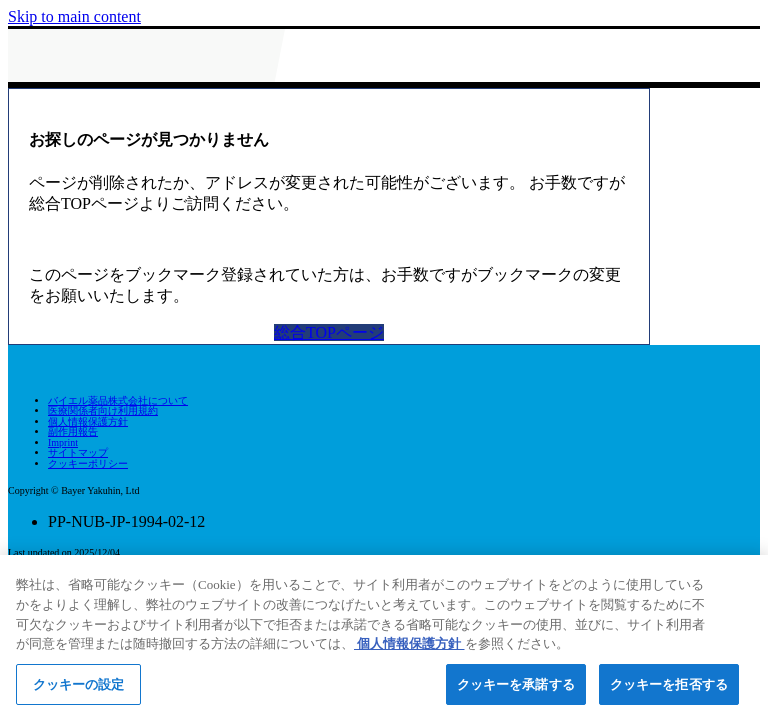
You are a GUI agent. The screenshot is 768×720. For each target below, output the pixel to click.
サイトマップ (78, 452)
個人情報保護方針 (88, 421)
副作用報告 (73, 431)
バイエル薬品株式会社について (118, 400)
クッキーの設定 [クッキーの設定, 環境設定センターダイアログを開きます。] (79, 689)
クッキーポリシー (88, 463)
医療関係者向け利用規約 (103, 410)
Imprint (63, 442)
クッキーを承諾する (516, 689)
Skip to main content (74, 16)
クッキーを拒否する (669, 689)
